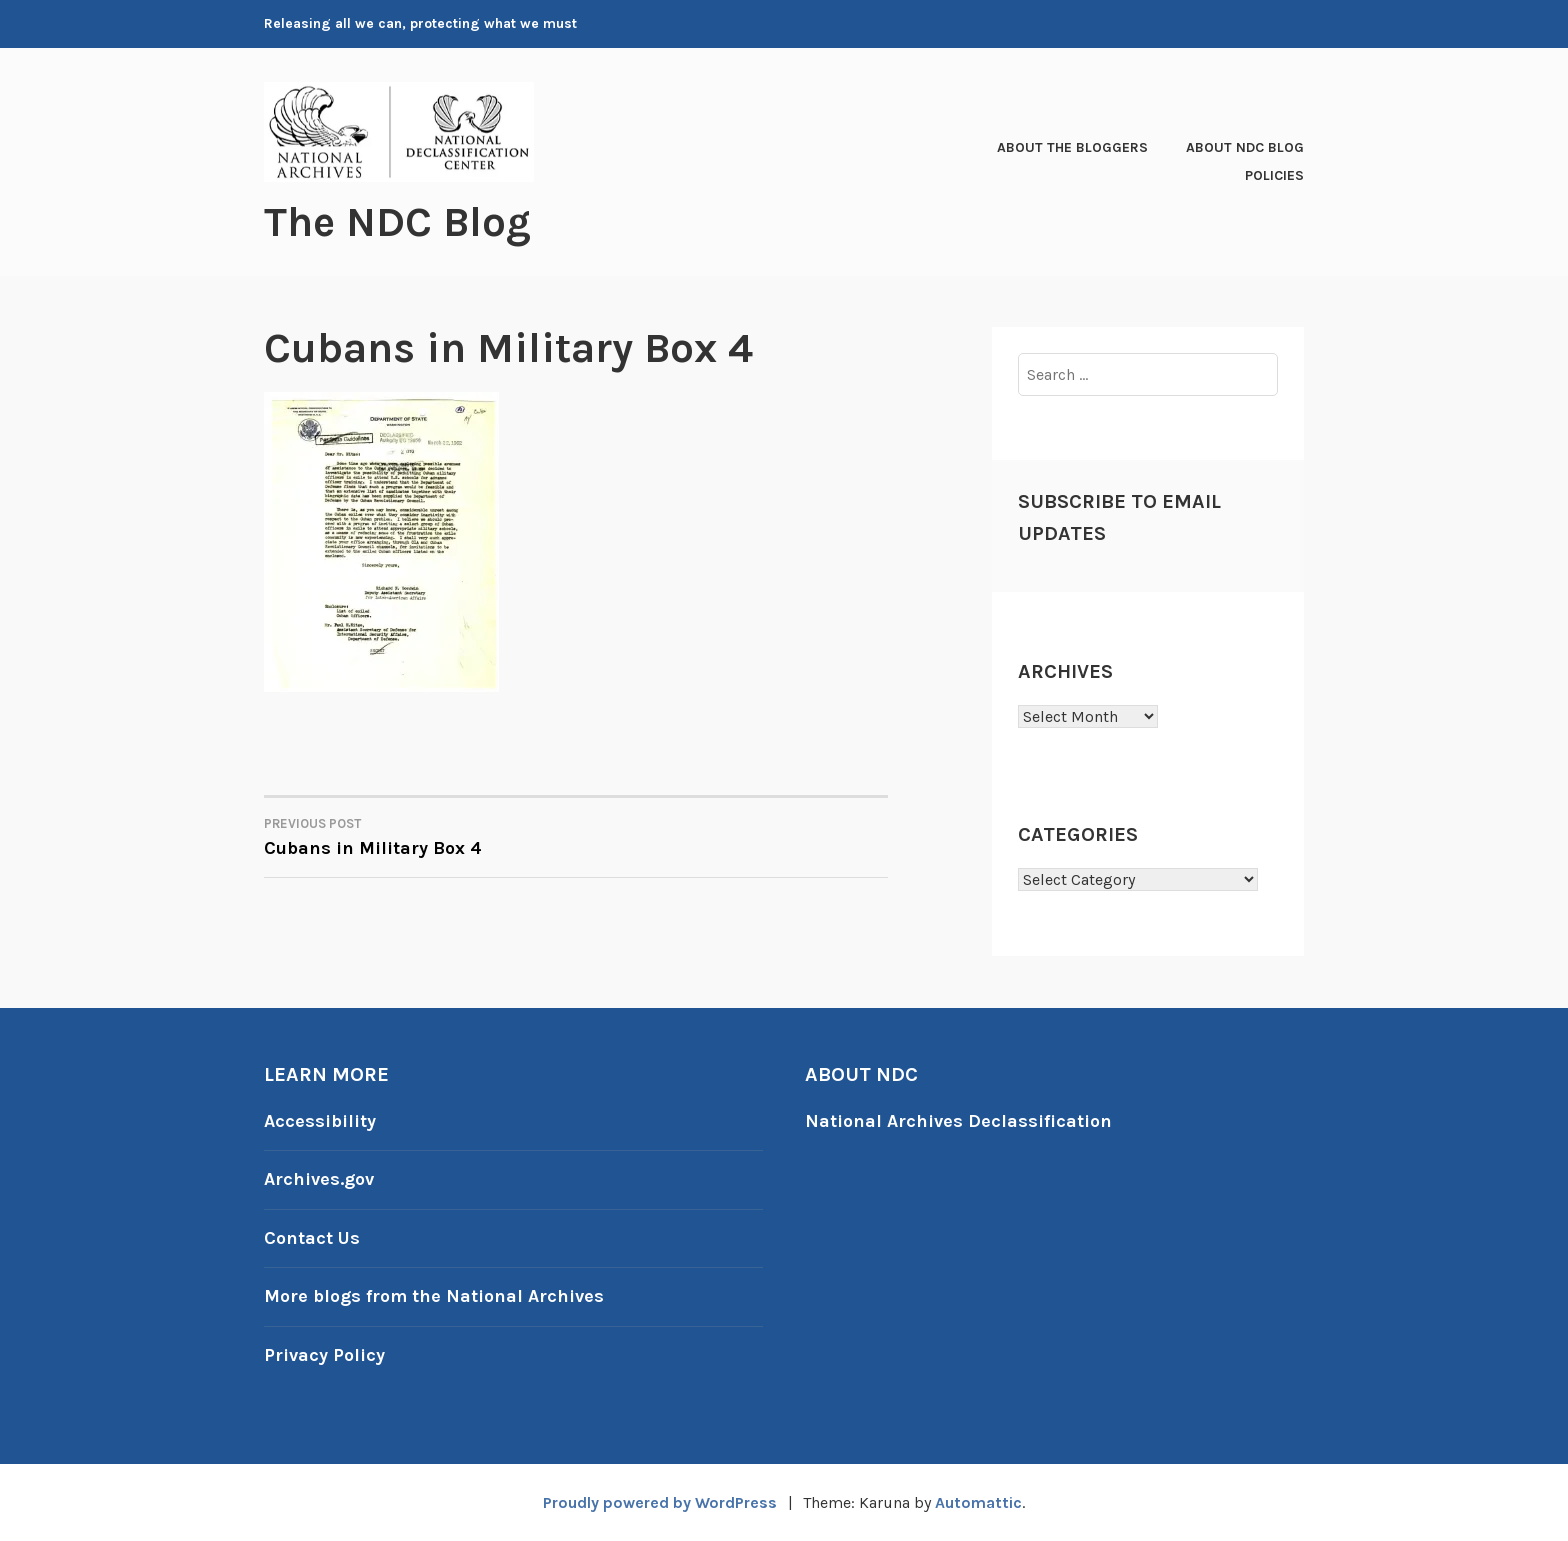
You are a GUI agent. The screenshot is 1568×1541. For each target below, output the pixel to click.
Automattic (978, 1502)
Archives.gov (319, 1179)
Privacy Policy (324, 1355)
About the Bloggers (1072, 147)
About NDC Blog (1245, 147)
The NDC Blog (397, 222)
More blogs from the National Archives (434, 1296)
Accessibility (320, 1121)
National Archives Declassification (958, 1121)
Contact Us (312, 1238)
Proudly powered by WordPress (660, 1502)
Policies (1274, 175)
